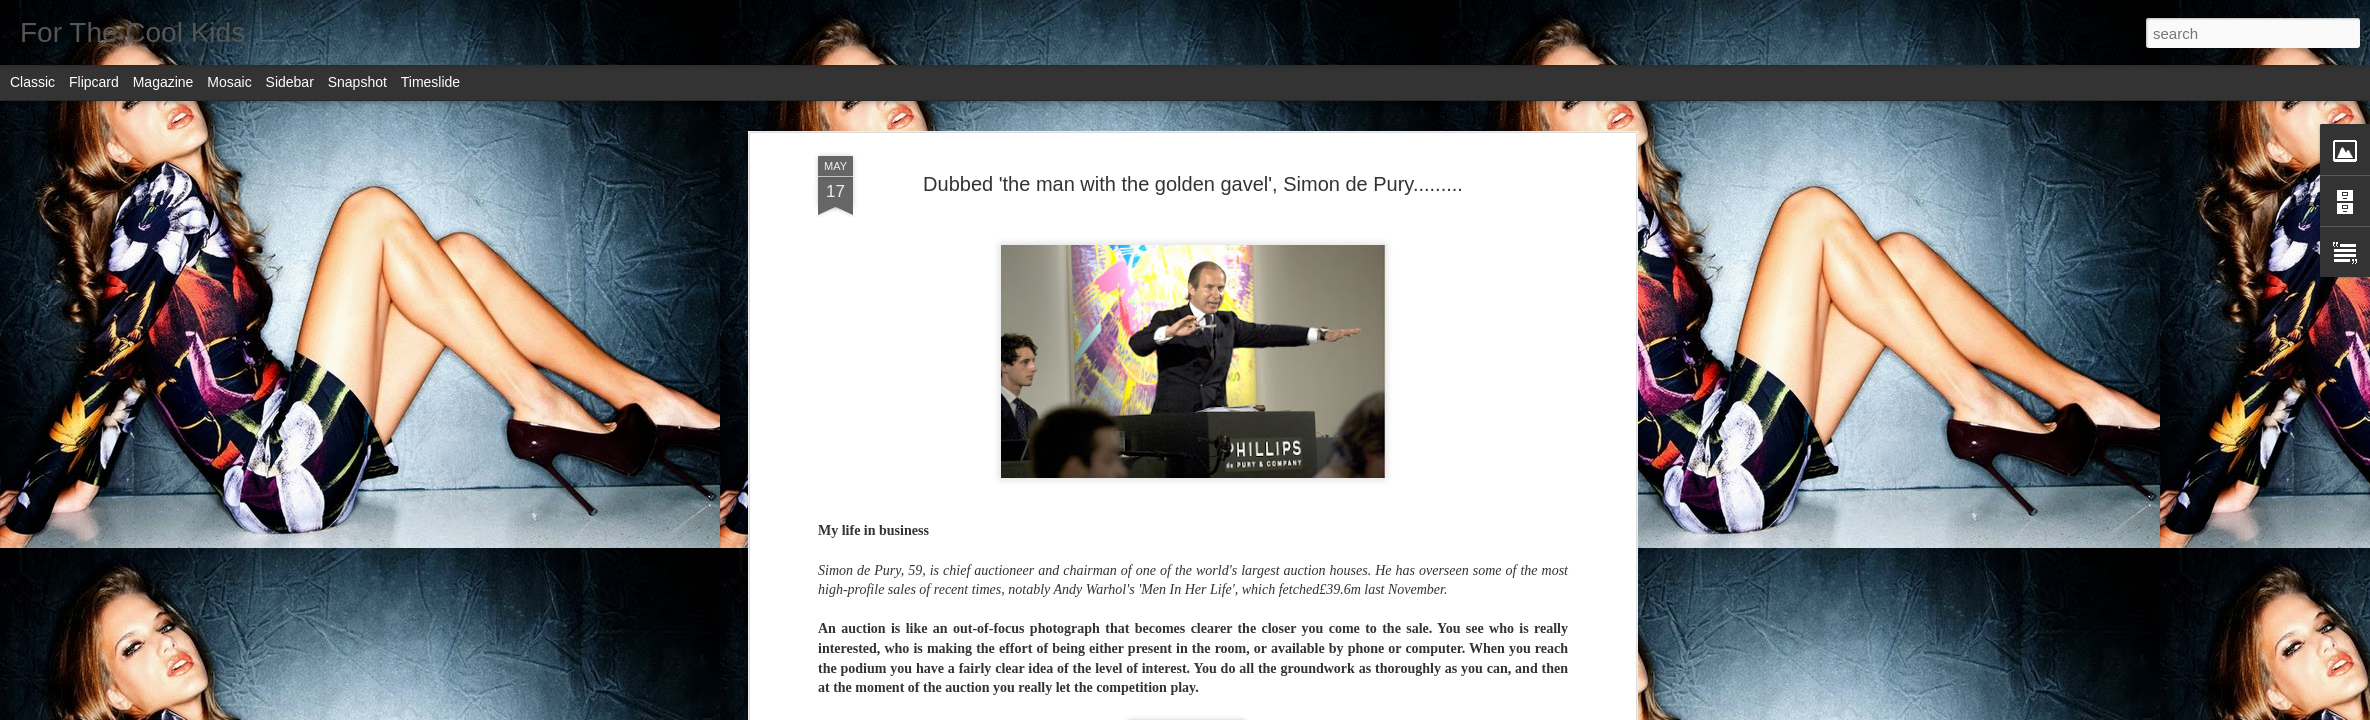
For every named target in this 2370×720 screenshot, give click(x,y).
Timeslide (430, 82)
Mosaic (229, 82)
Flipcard (94, 82)
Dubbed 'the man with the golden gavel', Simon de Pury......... (1193, 184)
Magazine (163, 82)
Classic (32, 82)
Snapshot (357, 82)
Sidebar (290, 82)
